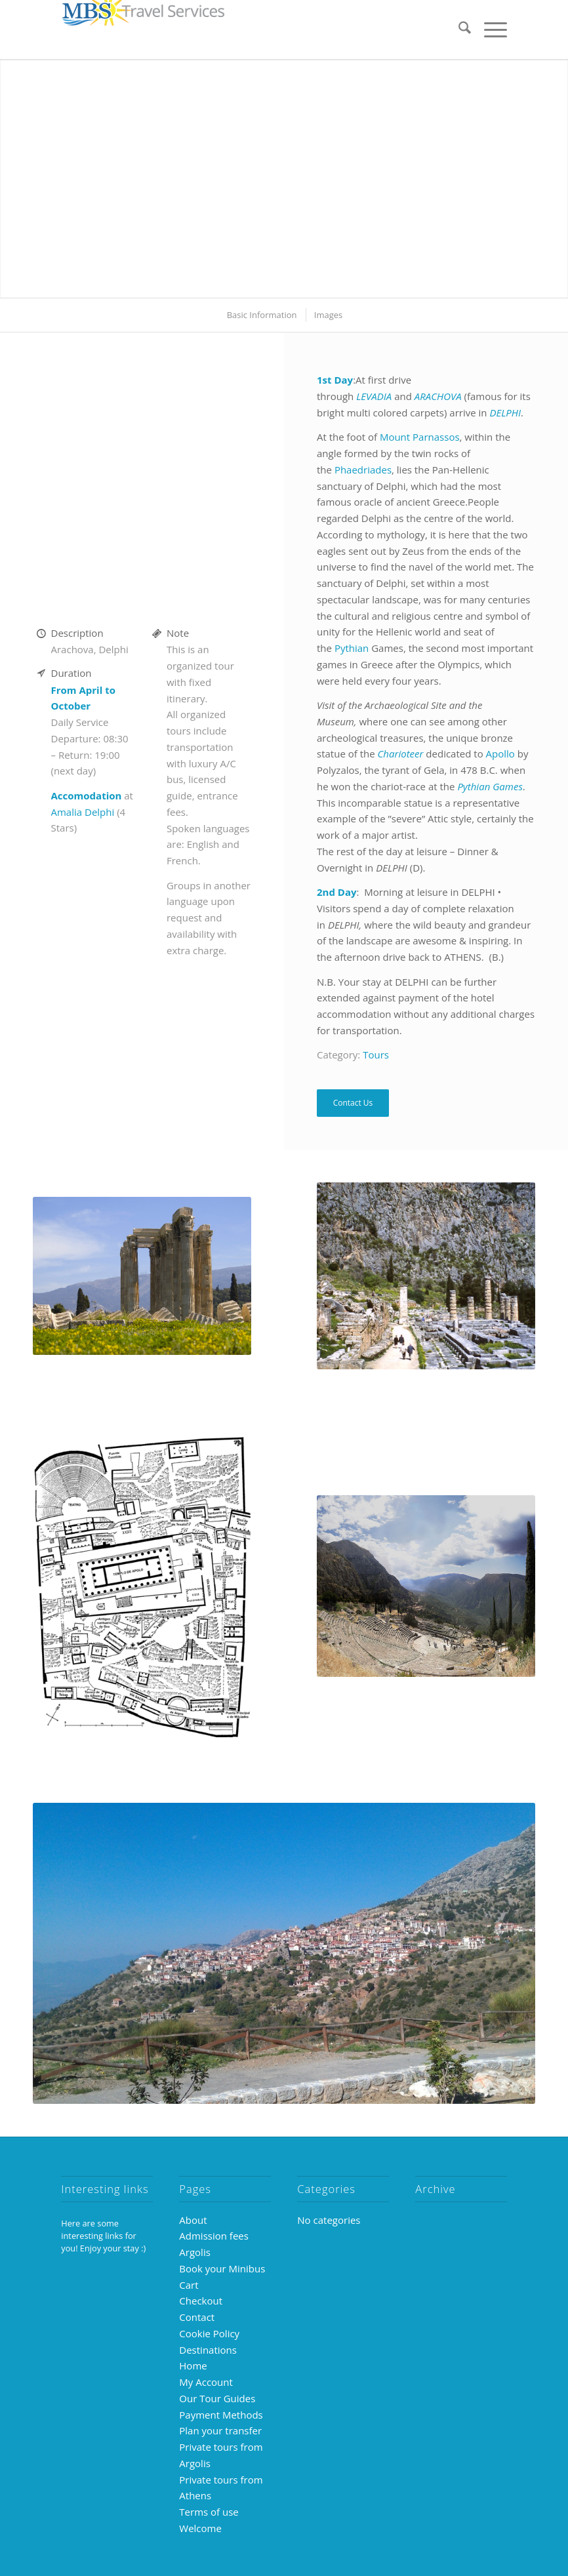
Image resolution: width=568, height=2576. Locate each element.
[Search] (458, 29)
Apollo (500, 753)
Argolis (195, 2252)
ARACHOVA (439, 396)
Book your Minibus (222, 2268)
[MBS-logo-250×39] (143, 29)
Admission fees (214, 2235)
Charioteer (401, 753)
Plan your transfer (220, 2430)
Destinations (208, 2349)
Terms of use (208, 2511)
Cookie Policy (209, 2333)
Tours (376, 1054)
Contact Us (353, 1102)
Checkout (200, 2300)
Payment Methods (220, 2414)
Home (193, 2365)
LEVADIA (375, 396)
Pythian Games (489, 786)
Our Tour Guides (217, 2398)
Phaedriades (363, 469)
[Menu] (489, 29)
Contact (196, 2317)
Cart (188, 2284)
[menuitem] (458, 29)
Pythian (352, 647)
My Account (206, 2381)
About (193, 2219)
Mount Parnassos (420, 436)
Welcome (200, 2528)
